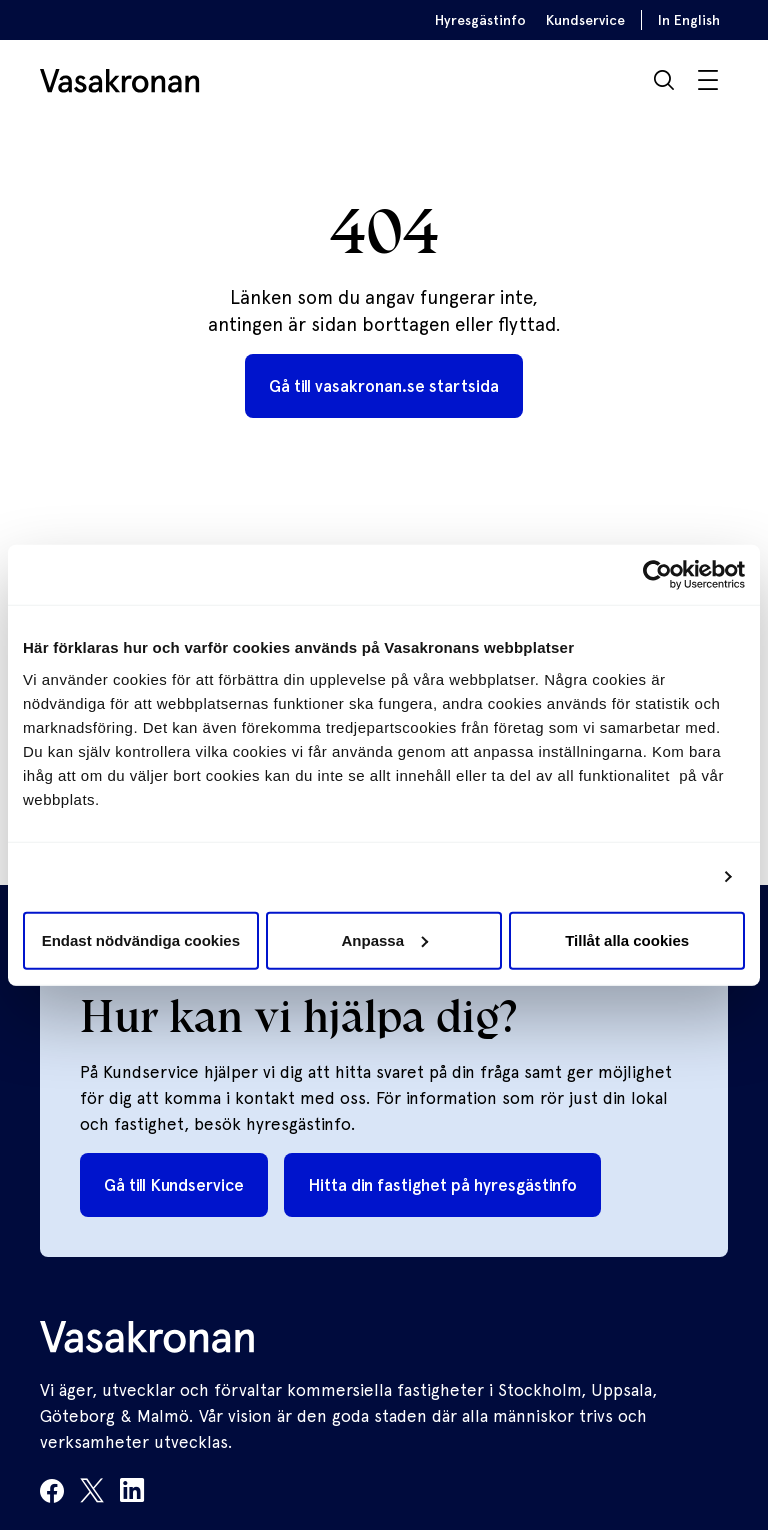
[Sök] (664, 80)
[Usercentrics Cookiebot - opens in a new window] (657, 575)
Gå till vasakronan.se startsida (384, 386)
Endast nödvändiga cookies (141, 939)
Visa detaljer (661, 876)
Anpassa (384, 939)
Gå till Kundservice (174, 1185)
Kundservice (585, 20)
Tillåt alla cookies (627, 939)
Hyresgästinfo (480, 20)
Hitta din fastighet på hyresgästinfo (442, 1185)
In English (689, 20)
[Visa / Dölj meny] (708, 80)
